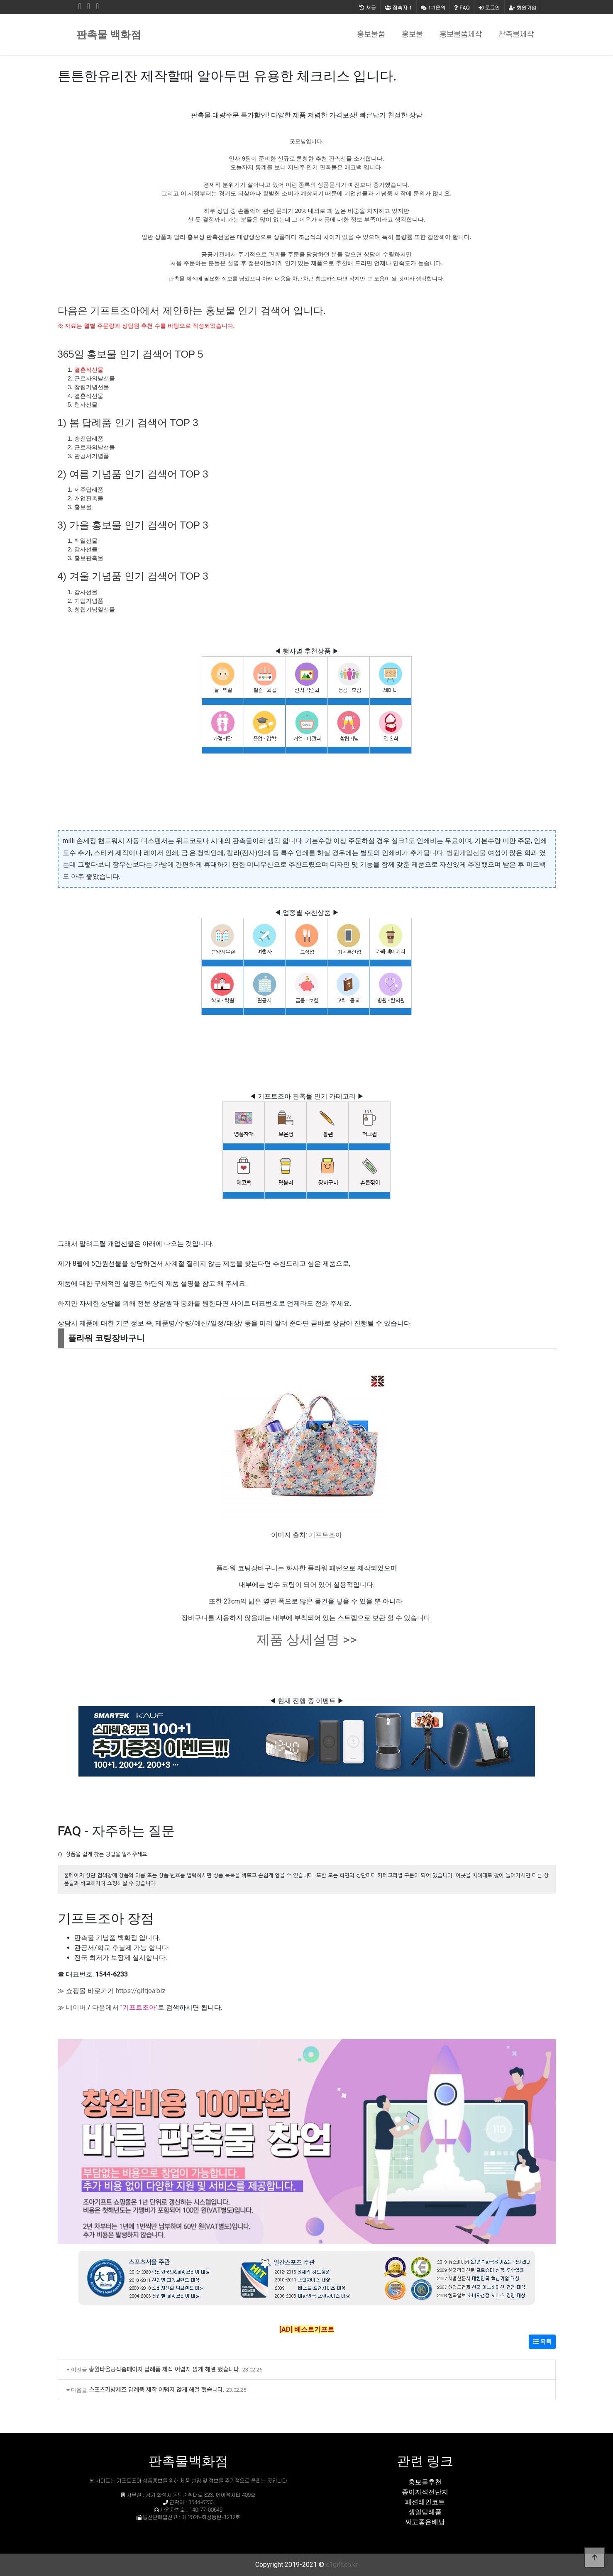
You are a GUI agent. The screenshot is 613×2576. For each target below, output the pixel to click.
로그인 (489, 7)
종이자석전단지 (425, 2492)
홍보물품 (371, 34)
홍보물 (412, 34)
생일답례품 (425, 2512)
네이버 (76, 2007)
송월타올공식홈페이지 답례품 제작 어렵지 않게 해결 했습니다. (165, 2368)
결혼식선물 (88, 369)
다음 (98, 2007)
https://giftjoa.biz (141, 1991)
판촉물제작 (516, 34)
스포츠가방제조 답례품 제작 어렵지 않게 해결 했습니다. (157, 2389)
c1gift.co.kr (342, 2565)
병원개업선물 (466, 853)
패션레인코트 (425, 2502)
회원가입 (523, 7)
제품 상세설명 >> (306, 1639)
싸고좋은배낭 (425, 2522)
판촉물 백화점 (108, 35)
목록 (542, 2341)
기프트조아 (325, 1535)
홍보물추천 (425, 2482)
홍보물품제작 (461, 34)
